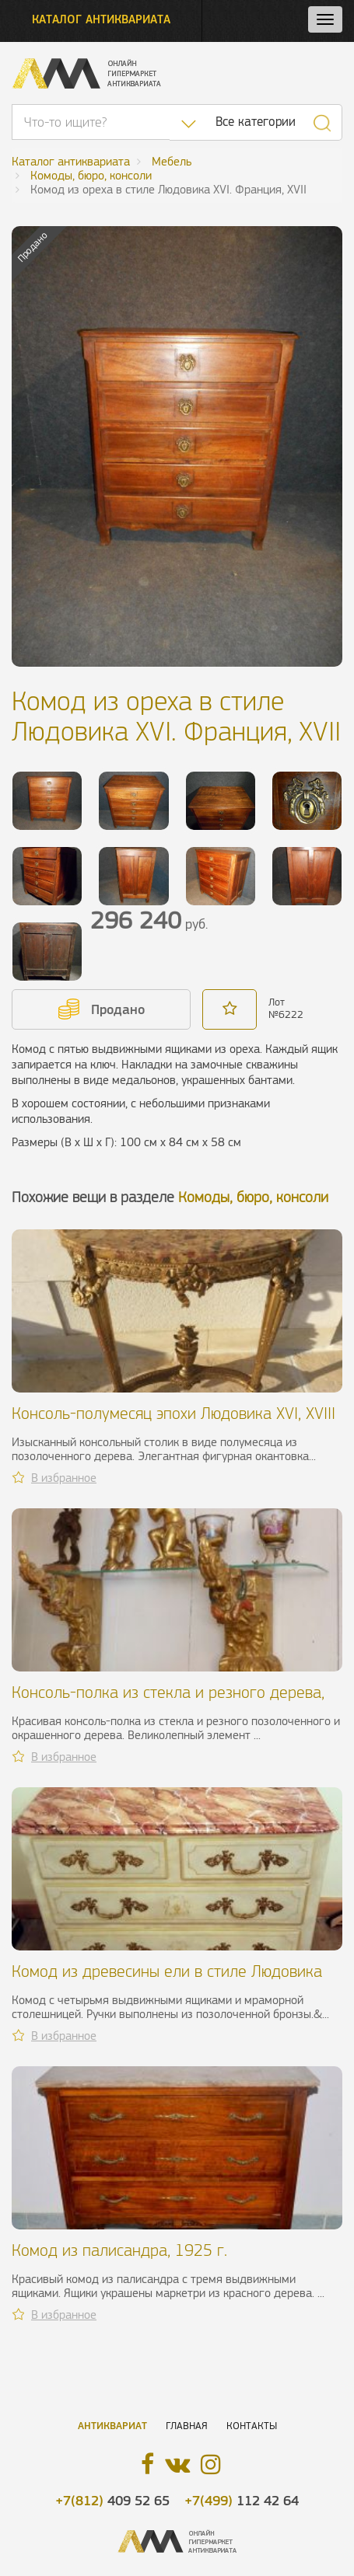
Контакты (251, 2425)
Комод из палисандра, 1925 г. (119, 2250)
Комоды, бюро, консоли (253, 1197)
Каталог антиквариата (101, 19)
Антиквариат (112, 2425)
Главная (187, 2425)
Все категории (256, 121)
